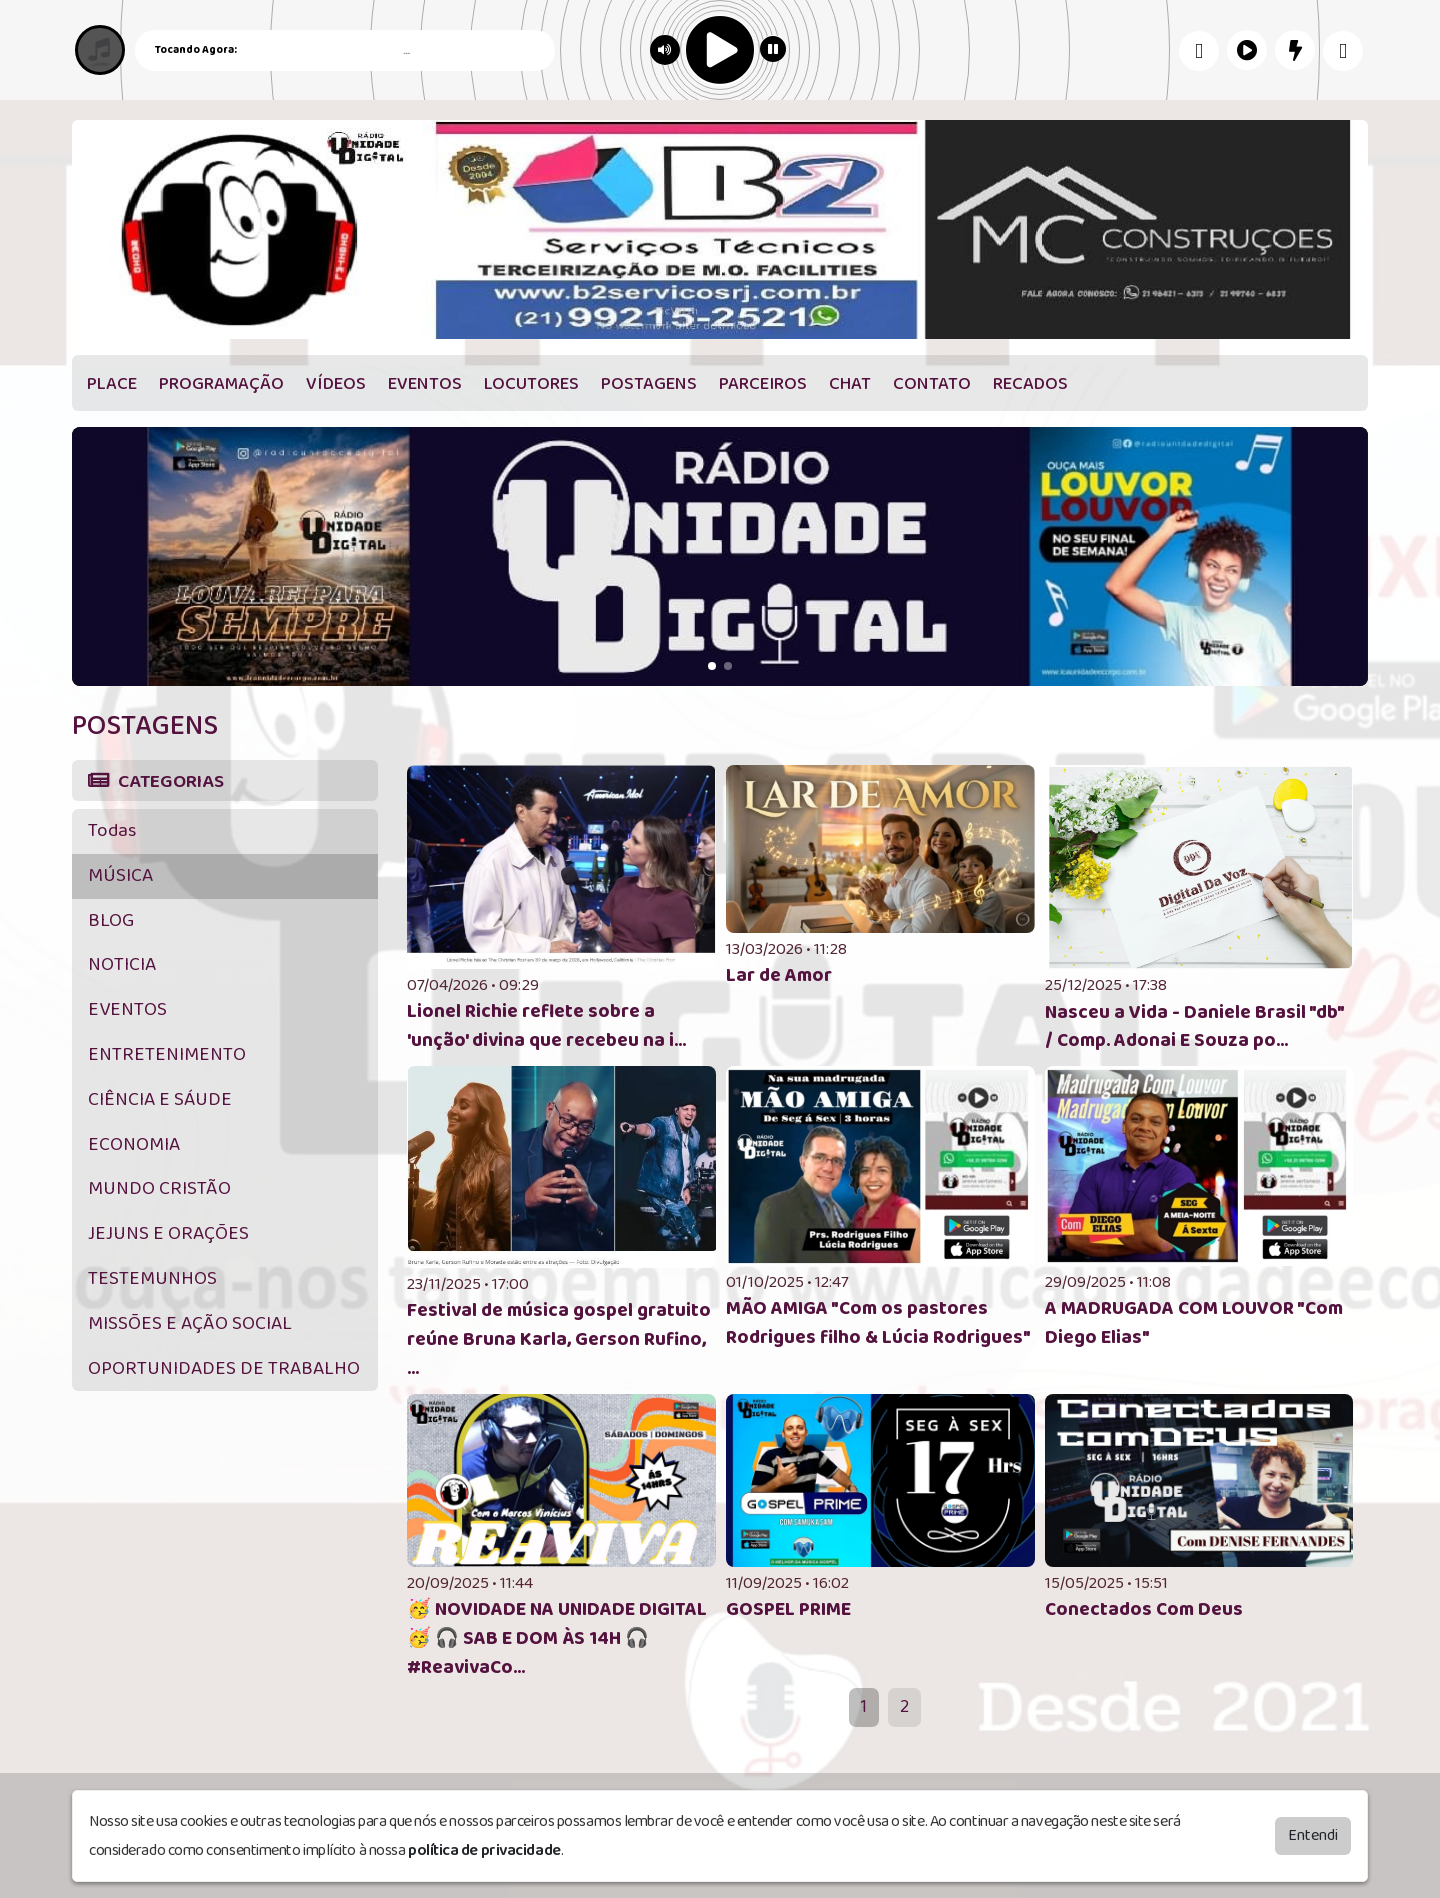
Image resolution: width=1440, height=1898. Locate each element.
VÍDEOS (336, 384)
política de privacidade (484, 1850)
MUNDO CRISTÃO (159, 1188)
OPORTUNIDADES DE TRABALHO (224, 1368)
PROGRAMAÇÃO (221, 384)
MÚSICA (120, 875)
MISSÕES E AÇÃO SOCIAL (190, 1323)
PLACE (112, 384)
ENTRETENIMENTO (167, 1054)
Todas (112, 830)
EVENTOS (425, 384)
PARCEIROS (763, 384)
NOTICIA (122, 964)
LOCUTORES (531, 384)
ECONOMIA (134, 1144)
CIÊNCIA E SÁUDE (160, 1099)
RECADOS (1030, 384)
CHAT (850, 384)
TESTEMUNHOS (152, 1278)
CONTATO (932, 384)
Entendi (1313, 1835)
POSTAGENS (649, 384)
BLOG (111, 920)
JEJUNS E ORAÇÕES (168, 1233)
